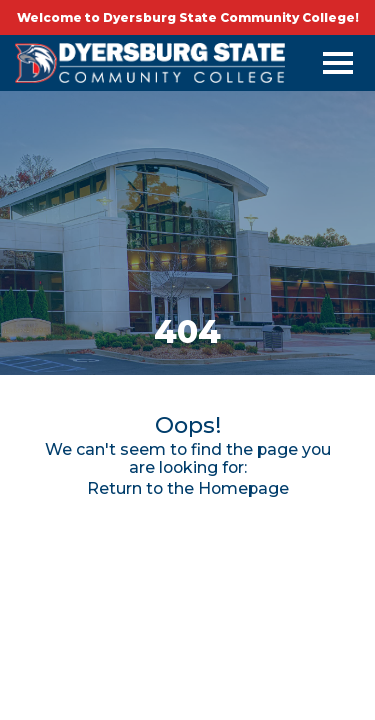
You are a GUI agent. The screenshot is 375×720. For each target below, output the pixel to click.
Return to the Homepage (188, 488)
